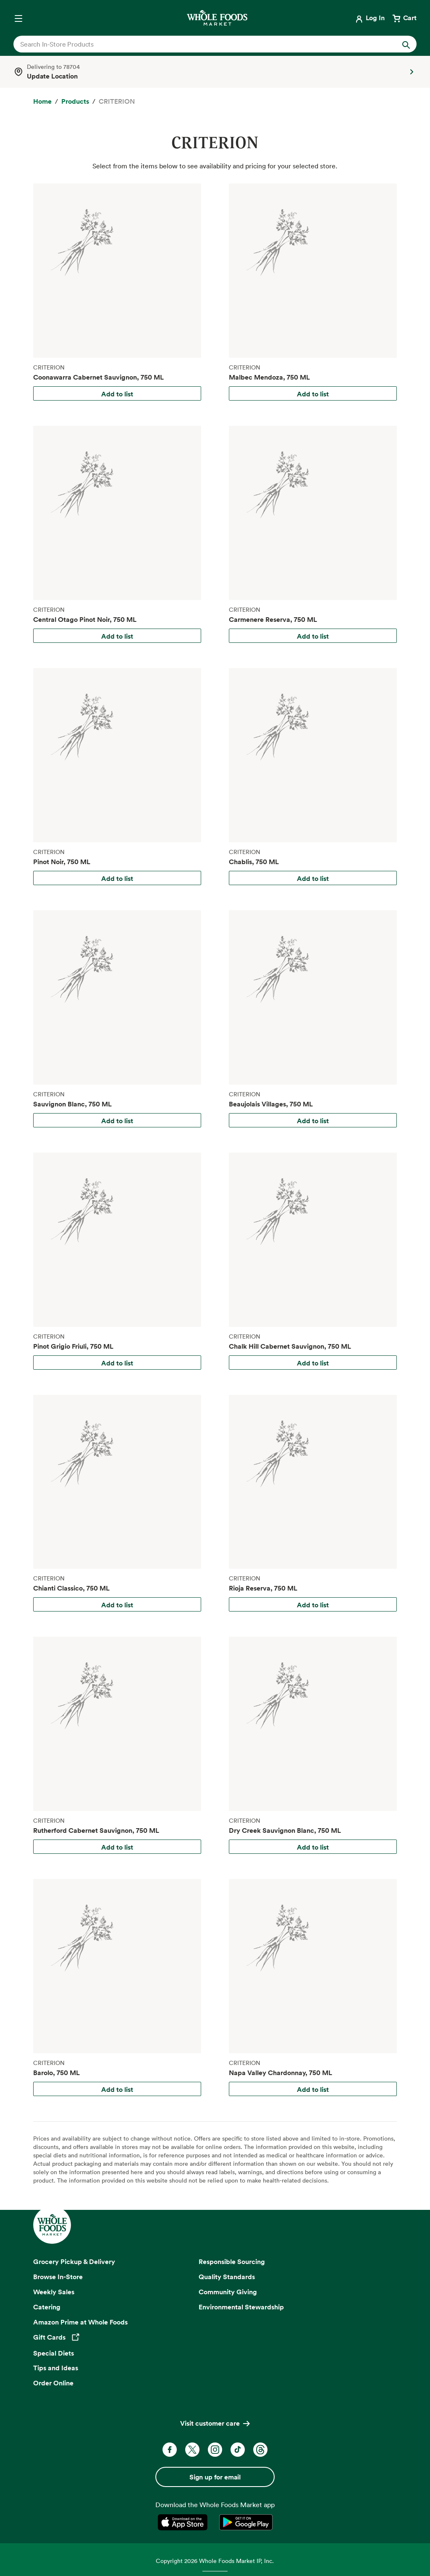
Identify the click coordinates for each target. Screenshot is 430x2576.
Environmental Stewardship (241, 2306)
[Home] (42, 101)
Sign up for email (215, 2477)
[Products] (75, 101)
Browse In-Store (58, 2276)
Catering (46, 2306)
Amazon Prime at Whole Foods (80, 2322)
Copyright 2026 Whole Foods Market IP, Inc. (215, 2561)
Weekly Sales (53, 2291)
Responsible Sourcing (232, 2261)
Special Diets (53, 2353)
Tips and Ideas (55, 2367)
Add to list (117, 393)
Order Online (53, 2382)
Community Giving (228, 2291)
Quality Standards (227, 2276)
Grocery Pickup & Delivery (74, 2261)
